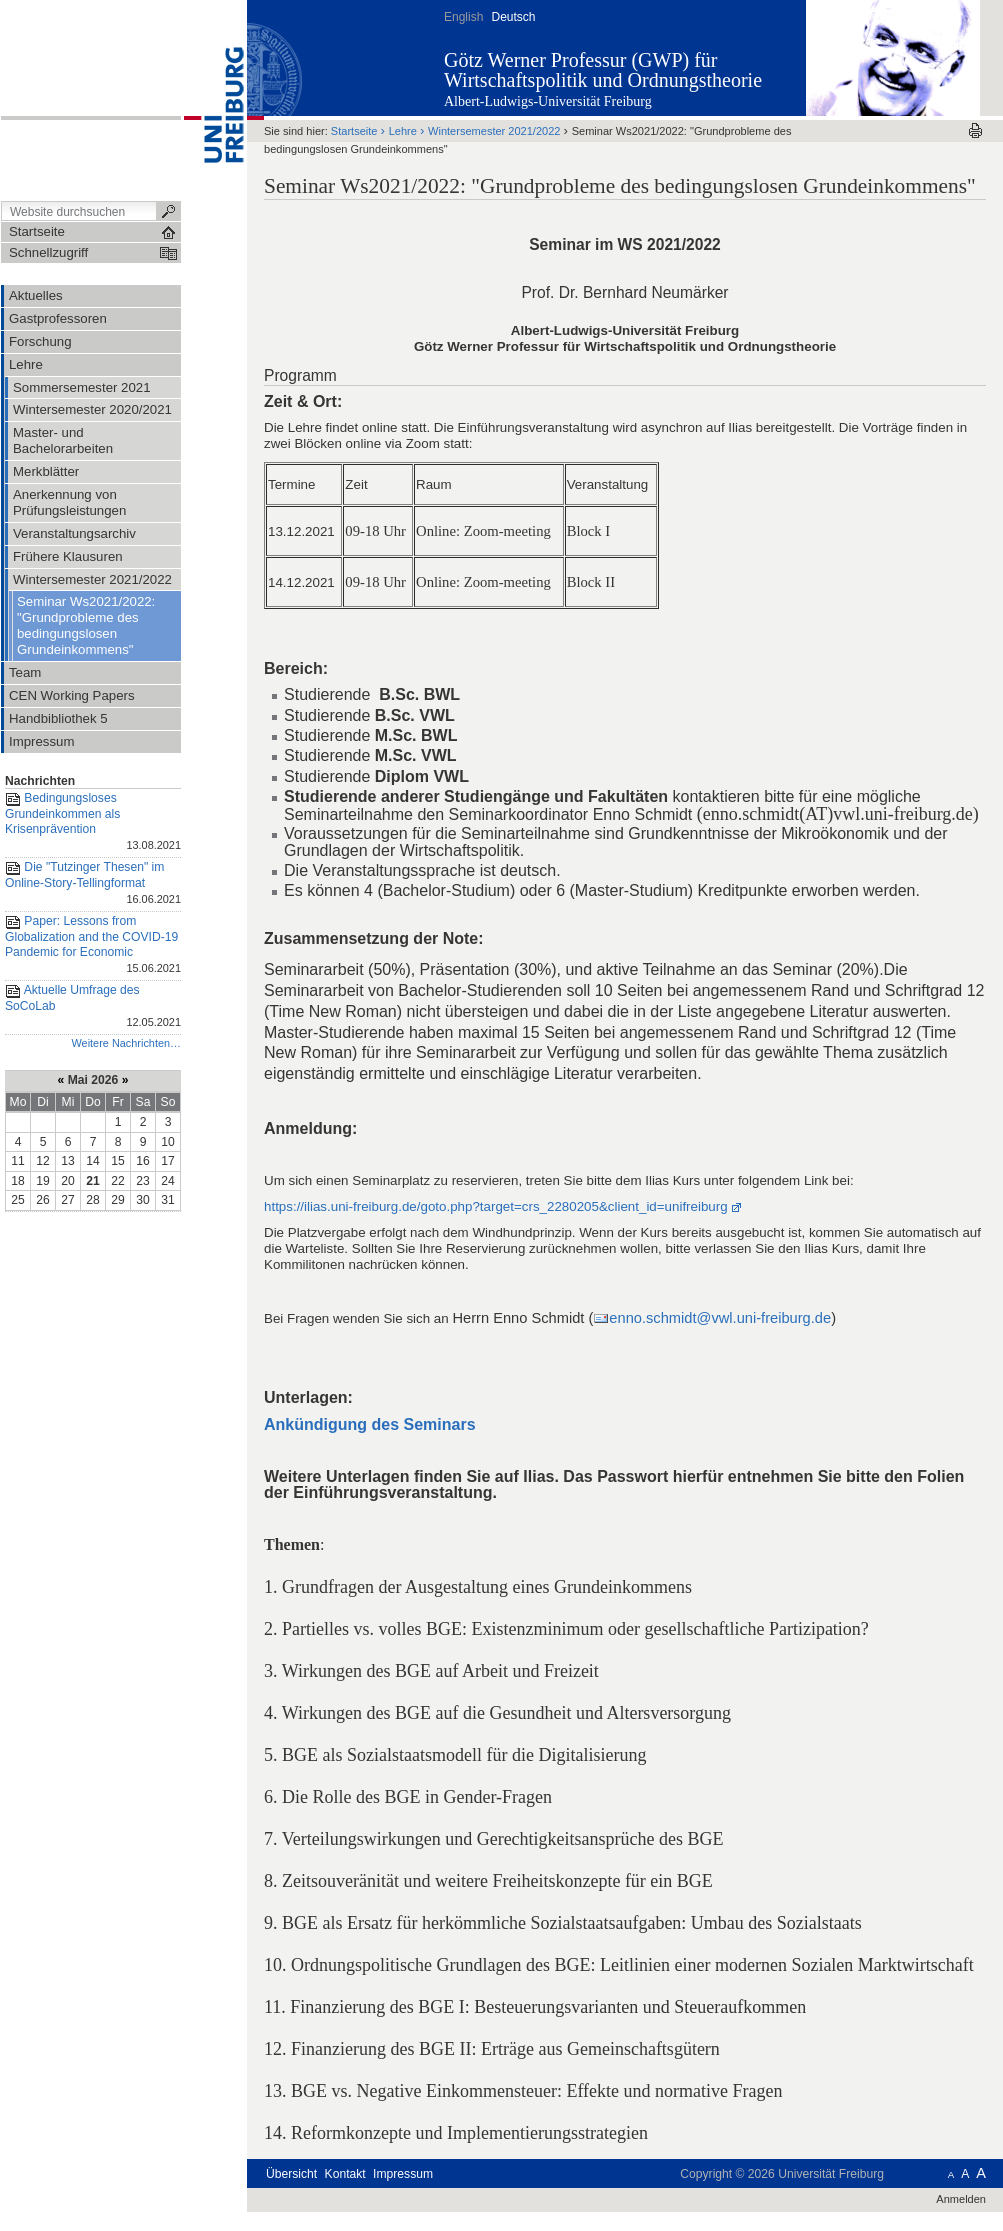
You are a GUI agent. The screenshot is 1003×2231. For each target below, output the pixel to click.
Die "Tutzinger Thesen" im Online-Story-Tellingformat (93, 884)
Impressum (403, 2174)
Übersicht (291, 2174)
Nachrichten (40, 781)
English (463, 17)
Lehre (403, 131)
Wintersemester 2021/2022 (494, 131)
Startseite (354, 131)
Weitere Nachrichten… (126, 1043)
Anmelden (961, 2199)
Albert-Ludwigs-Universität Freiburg (548, 101)
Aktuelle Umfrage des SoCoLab (93, 1007)
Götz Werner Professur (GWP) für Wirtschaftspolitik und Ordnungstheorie (603, 70)
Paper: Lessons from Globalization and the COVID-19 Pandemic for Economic (93, 946)
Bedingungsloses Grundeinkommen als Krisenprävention (93, 823)
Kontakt (345, 2174)
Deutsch (513, 17)
